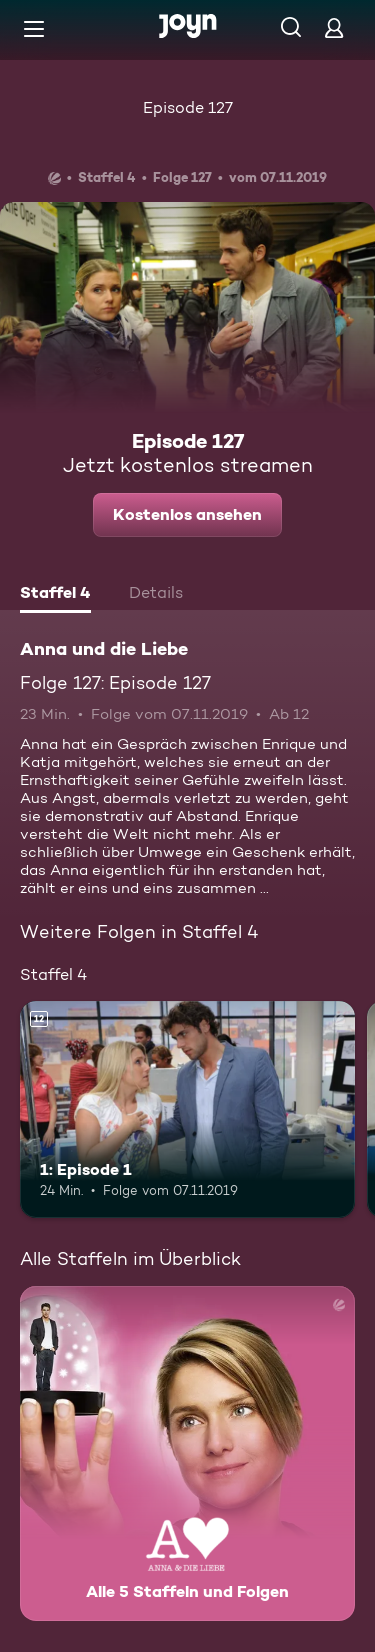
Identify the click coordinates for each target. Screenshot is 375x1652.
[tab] (55, 595)
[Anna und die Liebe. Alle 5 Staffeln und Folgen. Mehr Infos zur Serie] (187, 1453)
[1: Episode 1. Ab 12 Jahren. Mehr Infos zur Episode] (187, 1110)
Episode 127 (188, 107)
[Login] (334, 27)
